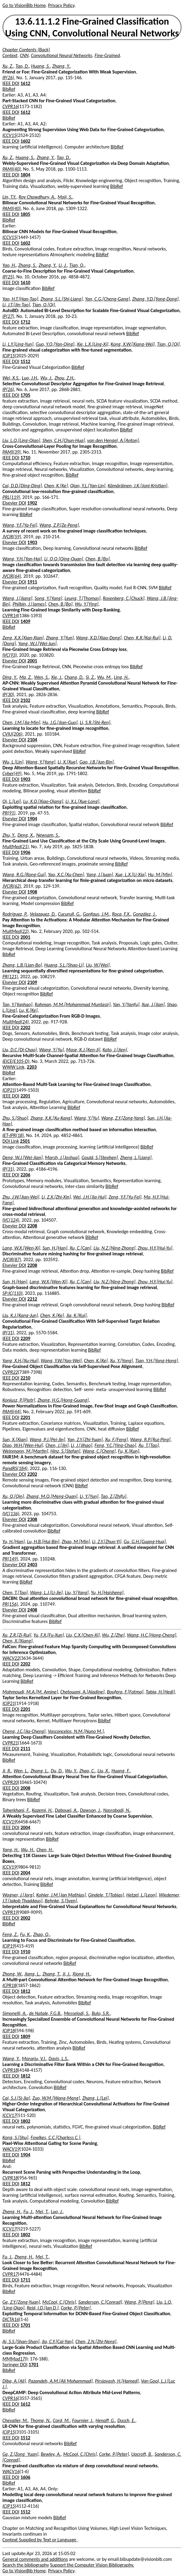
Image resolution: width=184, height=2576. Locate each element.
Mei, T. (42, 2211)
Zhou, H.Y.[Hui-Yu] (155, 1248)
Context (9, 55)
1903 (32, 542)
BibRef (8, 89)
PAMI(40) (11, 169)
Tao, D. (22, 66)
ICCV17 (9, 2115)
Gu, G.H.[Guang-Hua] (144, 1541)
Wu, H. (27, 1850)
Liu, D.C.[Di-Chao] (19, 1050)
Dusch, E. (126, 2420)
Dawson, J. (90, 1810)
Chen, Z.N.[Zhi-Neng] (95, 2341)
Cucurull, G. (69, 914)
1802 (25, 2121)
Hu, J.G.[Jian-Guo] (60, 722)
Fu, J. (28, 2211)
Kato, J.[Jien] (114, 1050)
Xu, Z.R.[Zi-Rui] (16, 1635)
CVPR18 (10, 2070)
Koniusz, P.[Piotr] (18, 1400)
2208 (32, 1226)
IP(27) (8, 316)
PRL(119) (11, 497)
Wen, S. (41, 677)
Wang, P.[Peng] (139, 2302)
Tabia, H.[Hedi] (160, 1692)
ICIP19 (8, 1946)
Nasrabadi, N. (116, 1810)
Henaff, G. (105, 2420)
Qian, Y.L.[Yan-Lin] (87, 485)
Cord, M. (61, 2420)
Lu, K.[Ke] (28, 1010)
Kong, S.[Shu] (15, 2137)
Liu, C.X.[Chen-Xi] (83, 1635)
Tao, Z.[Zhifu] (113, 1496)
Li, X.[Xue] (67, 762)
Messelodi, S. (76, 2013)
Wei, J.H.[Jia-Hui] (89, 1197)
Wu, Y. (71, 1771)
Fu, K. (25, 1934)
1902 (32, 503)
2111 (25, 1748)
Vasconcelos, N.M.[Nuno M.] (76, 1731)
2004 (25, 1827)
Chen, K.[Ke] (56, 485)
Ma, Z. (25, 677)
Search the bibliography (25, 2565)
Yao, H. (9, 265)
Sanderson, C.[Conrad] (100, 2302)
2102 (25, 700)
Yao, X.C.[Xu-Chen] (66, 874)
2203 (31, 1067)
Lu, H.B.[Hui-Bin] (43, 1541)
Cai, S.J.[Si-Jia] (16, 2098)
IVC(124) (10, 1220)
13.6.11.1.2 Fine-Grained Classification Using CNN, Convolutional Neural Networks (92, 27)
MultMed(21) (15, 846)
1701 (25, 2325)
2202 (25, 1027)
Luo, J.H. (30, 378)
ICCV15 (9, 135)
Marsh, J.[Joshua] (62, 1157)
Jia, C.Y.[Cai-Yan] (57, 2341)
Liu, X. (103, 1771)
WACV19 (10, 2149)
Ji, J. (66, 1974)
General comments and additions (35, 2559)
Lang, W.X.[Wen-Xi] (21, 1248)
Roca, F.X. (121, 914)
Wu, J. (46, 378)
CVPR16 (10, 106)
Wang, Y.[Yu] (51, 1050)
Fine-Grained (107, 55)
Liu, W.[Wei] (98, 965)
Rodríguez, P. (14, 914)
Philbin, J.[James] (29, 604)
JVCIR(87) (11, 1259)
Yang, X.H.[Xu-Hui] (20, 1360)
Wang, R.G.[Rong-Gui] (24, 874)
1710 (25, 458)
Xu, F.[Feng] (116, 1439)
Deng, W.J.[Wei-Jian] (22, 1157)
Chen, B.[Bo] (97, 559)
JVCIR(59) (11, 536)
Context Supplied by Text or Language (39, 2540)
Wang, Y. (10, 2058)
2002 (25, 1918)
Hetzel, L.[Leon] (141, 1895)
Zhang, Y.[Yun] (60, 638)
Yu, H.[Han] (13, 1541)
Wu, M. (104, 677)
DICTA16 (10, 2319)
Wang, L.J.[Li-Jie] (46, 1592)
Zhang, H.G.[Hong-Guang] (63, 1400)
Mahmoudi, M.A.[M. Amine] (30, 1692)
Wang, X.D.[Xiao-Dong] (98, 638)
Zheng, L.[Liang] (135, 1157)
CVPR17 (10, 2274)
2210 (25, 1378)
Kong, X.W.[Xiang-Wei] (133, 344)
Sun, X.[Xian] (14, 1439)
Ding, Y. (9, 677)
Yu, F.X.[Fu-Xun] (48, 1635)
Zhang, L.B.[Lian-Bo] (22, 965)
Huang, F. (121, 1771)
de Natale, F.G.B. (45, 2013)
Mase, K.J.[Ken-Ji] (83, 1050)
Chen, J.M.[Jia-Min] (21, 722)
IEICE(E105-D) (16, 1061)
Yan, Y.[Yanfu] (126, 1004)
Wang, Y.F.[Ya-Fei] (19, 525)
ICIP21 (8, 1090)
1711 (25, 2280)
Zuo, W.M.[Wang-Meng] (56, 2098)
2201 (25, 1096)
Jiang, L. (32, 1974)
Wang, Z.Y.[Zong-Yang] (123, 1118)
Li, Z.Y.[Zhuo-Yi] (106, 1541)
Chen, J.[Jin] (57, 1445)
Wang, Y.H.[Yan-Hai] (22, 559)
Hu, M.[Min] (160, 874)
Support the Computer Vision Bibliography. (92, 2565)
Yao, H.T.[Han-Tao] (20, 299)
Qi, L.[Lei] (11, 801)
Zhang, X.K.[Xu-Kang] (51, 1118)
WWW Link (13, 1067)
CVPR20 (10, 1782)
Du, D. (57, 1771)
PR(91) (9, 813)
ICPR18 (9, 1985)
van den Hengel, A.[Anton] (113, 440)
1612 (25, 83)
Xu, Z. (7, 66)
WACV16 (10, 2471)
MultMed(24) (15, 1022)
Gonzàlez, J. (144, 914)
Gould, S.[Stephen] (100, 1157)
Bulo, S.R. (101, 2013)
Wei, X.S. (10, 378)
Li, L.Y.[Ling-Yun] (17, 344)
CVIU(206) (12, 734)
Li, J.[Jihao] (81, 1445)
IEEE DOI (10, 83)
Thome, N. (40, 2420)
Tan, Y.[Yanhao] (17, 1004)
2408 (32, 1610)
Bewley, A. (51, 2454)
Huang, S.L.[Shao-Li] (64, 965)
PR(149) (10, 1559)
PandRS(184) (14, 1468)
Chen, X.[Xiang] (17, 1641)
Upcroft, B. (141, 2454)
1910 (25, 1952)
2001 (32, 661)
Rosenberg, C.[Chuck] (123, 598)
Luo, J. (57, 2211)
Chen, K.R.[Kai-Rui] (142, 638)
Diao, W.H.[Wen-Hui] (22, 1445)
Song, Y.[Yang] (48, 598)
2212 (32, 1299)
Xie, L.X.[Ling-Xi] (92, 344)
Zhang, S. (27, 265)
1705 (25, 395)
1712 (25, 322)
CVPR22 (10, 1372)
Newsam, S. (47, 835)
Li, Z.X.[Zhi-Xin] (56, 1197)
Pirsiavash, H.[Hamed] (117, 2381)
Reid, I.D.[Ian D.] (42, 2308)
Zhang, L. (39, 1771)
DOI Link (10, 1141)
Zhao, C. (87, 1771)
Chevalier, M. (15, 2420)
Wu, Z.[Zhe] (113, 1635)
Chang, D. (73, 677)
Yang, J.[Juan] (99, 874)
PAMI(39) (11, 452)
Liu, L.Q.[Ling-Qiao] (21, 440)
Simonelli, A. (14, 2013)
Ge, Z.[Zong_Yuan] (20, 2454)
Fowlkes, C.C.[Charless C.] (55, 2137)
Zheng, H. (11, 2211)
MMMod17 (13, 2359)
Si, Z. (90, 677)
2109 (32, 982)
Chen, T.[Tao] (15, 1592)
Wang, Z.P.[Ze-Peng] (59, 525)
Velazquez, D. (43, 914)
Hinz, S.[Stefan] (65, 1451)
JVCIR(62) (11, 886)
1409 (25, 621)
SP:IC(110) (12, 1293)
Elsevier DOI (14, 503)
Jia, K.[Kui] (76, 1315)
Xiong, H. (81, 1974)
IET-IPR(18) (13, 1135)
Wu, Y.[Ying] (86, 604)
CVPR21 (10, 1743)
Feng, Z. (10, 1934)
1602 (25, 141)
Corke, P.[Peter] (76, 2308)
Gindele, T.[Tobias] (106, 1895)
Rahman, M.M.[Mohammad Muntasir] (73, 1004)
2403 (32, 1564)
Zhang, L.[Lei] (95, 2098)
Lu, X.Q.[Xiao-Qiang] (43, 801)
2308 (32, 1519)
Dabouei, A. (66, 1810)
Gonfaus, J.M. (96, 914)
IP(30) (8, 694)
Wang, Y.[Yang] (40, 762)
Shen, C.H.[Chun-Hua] (63, 440)
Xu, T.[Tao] (148, 1445)
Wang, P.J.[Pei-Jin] (47, 1439)
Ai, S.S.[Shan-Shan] (21, 2341)
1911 (32, 582)
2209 (25, 1338)
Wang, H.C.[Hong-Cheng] (151, 1635)
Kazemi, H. (42, 1810)
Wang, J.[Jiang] (17, 598)
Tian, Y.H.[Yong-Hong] (156, 1360)
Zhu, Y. (8, 835)
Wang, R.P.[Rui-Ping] (150, 1439)
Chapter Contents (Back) (26, 50)
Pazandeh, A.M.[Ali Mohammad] (60, 2381)
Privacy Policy (61, 5)
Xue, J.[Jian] (153, 1004)
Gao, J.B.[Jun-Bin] (96, 762)
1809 (25, 2036)
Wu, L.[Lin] (12, 762)
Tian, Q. (76, 265)
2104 (32, 740)
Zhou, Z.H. (64, 378)
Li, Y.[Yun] (89, 1496)
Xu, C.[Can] (80, 1248)
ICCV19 (9, 1822)
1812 (25, 1991)
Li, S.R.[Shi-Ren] (95, 722)
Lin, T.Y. (9, 197)
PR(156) (10, 1604)
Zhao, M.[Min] (76, 1541)
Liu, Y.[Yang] (77, 1592)
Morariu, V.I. (34, 2058)
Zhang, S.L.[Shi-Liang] (61, 299)
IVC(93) (9, 655)
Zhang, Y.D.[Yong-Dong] (155, 299)
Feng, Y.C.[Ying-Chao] (115, 1445)
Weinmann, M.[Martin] (25, 1451)
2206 (25, 1175)
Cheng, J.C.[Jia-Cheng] (24, 1731)
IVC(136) (10, 1513)
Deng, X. (25, 835)
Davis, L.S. (58, 2058)
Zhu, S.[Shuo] (15, 1118)
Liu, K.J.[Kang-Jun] (20, 1315)
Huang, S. (40, 66)
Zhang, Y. (61, 66)
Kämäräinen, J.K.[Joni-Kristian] (137, 485)
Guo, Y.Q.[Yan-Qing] (55, 344)
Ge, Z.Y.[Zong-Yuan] (21, 2302)
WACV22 (10, 1658)
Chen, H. (44, 1850)
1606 (25, 2477)
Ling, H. (121, 677)
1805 (25, 214)
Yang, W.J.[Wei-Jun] (37, 643)
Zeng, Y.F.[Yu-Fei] (125, 1197)
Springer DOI (14, 2364)
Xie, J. (56, 677)
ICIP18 (8, 2030)
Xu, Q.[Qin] (13, 1496)
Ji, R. (6, 1771)
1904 (32, 819)
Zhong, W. (12, 1974)
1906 (25, 852)
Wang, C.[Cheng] (99, 1451)
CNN (24, 55)
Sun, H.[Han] (55, 1248)
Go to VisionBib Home (24, 5)
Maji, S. (65, 197)
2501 (25, 1141)
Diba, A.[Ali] (14, 2381)
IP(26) (8, 77)
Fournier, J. (82, 2420)
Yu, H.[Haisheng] (107, 1592)
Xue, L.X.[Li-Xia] (130, 874)
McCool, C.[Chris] (59, 2302)
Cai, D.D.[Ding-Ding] (22, 485)
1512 (25, 361)
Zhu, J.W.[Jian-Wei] (20, 1197)
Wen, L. (21, 1771)
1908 (32, 892)
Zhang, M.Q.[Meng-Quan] (52, 1496)
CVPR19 (10, 1912)
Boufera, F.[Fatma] (125, 1692)
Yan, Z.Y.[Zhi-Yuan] (84, 1439)
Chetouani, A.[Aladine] (82, 1692)
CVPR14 (10, 615)
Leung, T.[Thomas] (82, 598)
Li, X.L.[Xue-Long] (82, 801)
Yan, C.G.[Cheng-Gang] (107, 299)
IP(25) (8, 277)
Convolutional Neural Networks (61, 55)
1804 (25, 175)
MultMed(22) (15, 931)
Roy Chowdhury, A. (37, 197)
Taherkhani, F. (16, 1810)
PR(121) (10, 976)
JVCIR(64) (11, 576)
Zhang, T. (51, 1974)
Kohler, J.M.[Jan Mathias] (61, 1895)
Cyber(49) (12, 773)
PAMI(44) (11, 1411)
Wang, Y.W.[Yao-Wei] (61, 1360)
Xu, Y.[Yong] (121, 1360)
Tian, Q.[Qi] (43, 305)
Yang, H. (10, 1850)
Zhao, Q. (41, 1934)
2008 (25, 1788)
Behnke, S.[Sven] (61, 1901)
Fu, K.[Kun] (128, 1451)
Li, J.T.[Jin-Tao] (16, 305)
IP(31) (8, 1169)
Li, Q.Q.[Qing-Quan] (63, 559)
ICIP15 (8, 356)
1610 (25, 282)
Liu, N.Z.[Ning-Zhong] (114, 1248)
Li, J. (63, 265)
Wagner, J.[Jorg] (18, 1895)
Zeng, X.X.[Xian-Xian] (22, 638)
